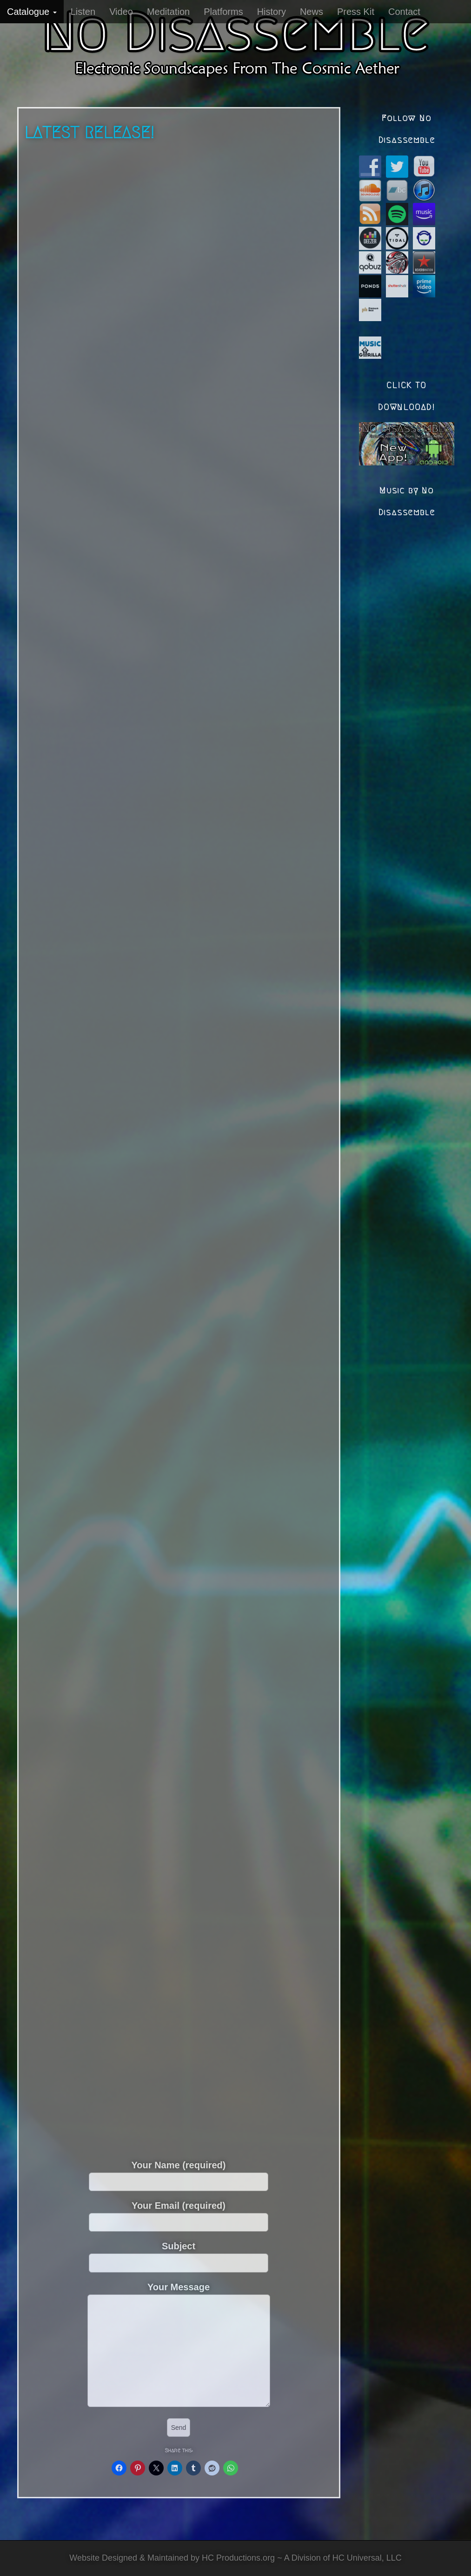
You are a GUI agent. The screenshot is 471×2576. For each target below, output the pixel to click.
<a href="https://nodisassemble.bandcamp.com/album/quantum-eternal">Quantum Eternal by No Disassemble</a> (178, 479)
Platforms (223, 12)
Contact (404, 12)
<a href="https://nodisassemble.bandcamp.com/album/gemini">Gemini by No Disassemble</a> (178, 2039)
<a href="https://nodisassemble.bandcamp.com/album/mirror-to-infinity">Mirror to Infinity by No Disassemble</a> (178, 701)
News (311, 12)
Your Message (178, 2345)
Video (121, 12)
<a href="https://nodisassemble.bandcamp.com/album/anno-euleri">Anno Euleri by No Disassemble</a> (178, 1593)
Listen (83, 12)
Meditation (168, 12)
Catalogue (32, 12)
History (271, 12)
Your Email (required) (178, 2213)
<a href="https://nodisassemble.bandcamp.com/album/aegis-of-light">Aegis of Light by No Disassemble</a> (178, 256)
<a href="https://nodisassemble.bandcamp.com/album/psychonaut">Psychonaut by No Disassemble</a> (178, 1370)
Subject (178, 2254)
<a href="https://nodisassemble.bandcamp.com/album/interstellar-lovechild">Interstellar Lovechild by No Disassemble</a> (178, 924)
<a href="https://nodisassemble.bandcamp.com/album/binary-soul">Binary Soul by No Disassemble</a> (178, 1816)
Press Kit (355, 12)
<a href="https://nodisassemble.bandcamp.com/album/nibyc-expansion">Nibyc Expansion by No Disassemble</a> (178, 1147)
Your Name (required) (178, 2173)
